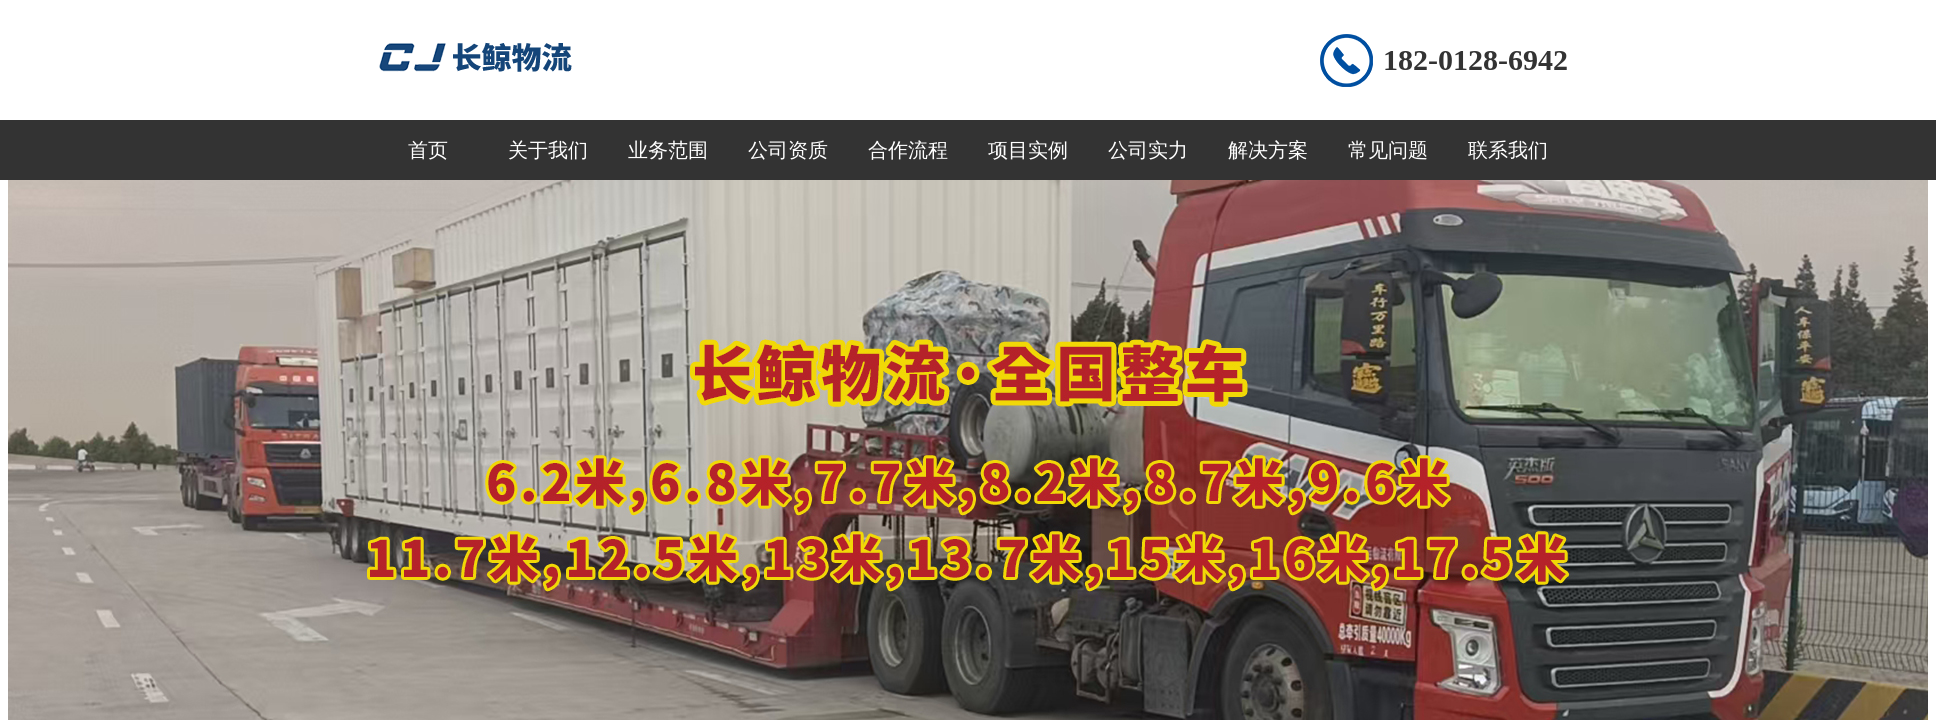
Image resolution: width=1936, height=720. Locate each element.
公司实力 (1148, 150)
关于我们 (548, 150)
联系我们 (1508, 150)
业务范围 (668, 150)
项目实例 (1028, 150)
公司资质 (788, 150)
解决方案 (1268, 150)
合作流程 (908, 150)
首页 (428, 150)
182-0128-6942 (1475, 59)
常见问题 (1388, 150)
